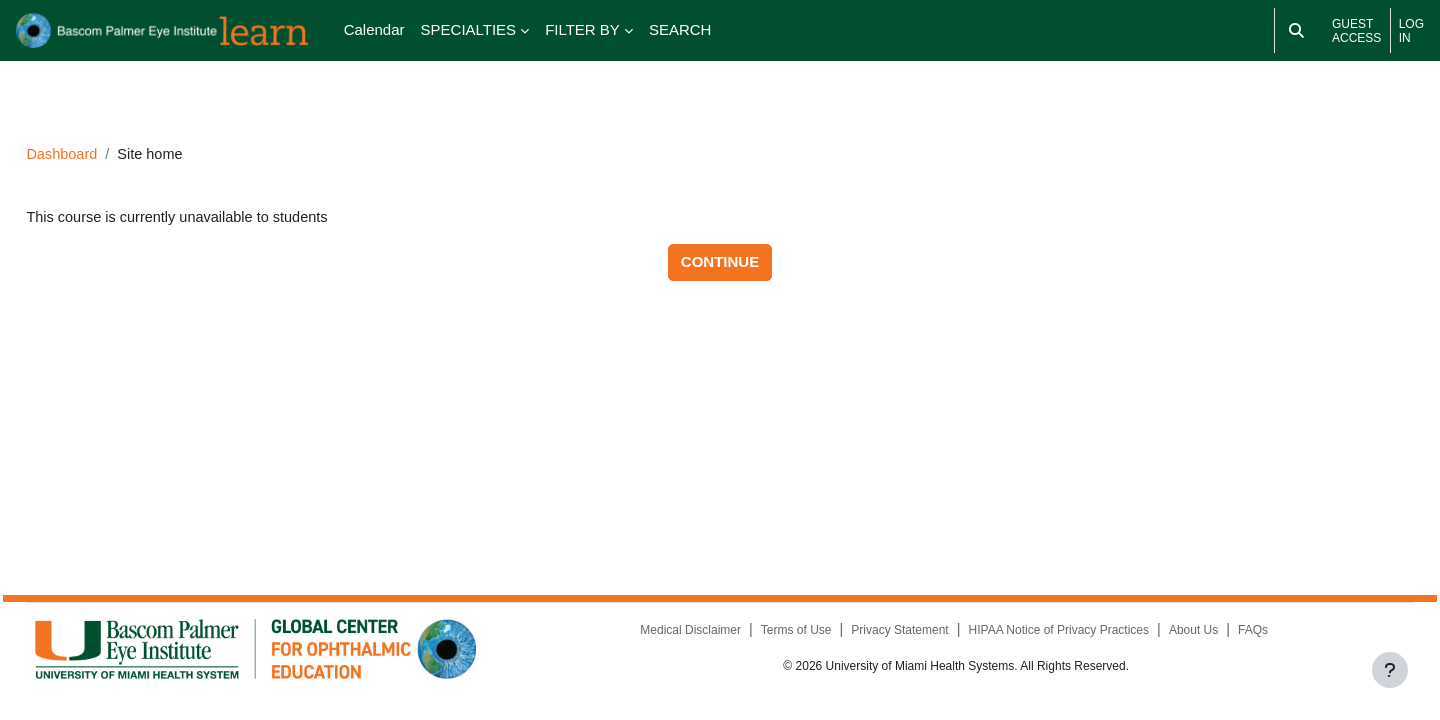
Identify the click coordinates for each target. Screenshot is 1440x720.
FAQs (1239, 634)
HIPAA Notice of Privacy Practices (1044, 634)
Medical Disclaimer (674, 634)
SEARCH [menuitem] (680, 29)
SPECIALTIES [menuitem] (469, 29)
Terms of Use (780, 634)
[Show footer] (1390, 670)
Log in (1411, 31)
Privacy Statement (884, 634)
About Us (1179, 634)
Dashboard (107, 126)
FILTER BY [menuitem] (582, 29)
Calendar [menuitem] (374, 29)
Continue (720, 235)
